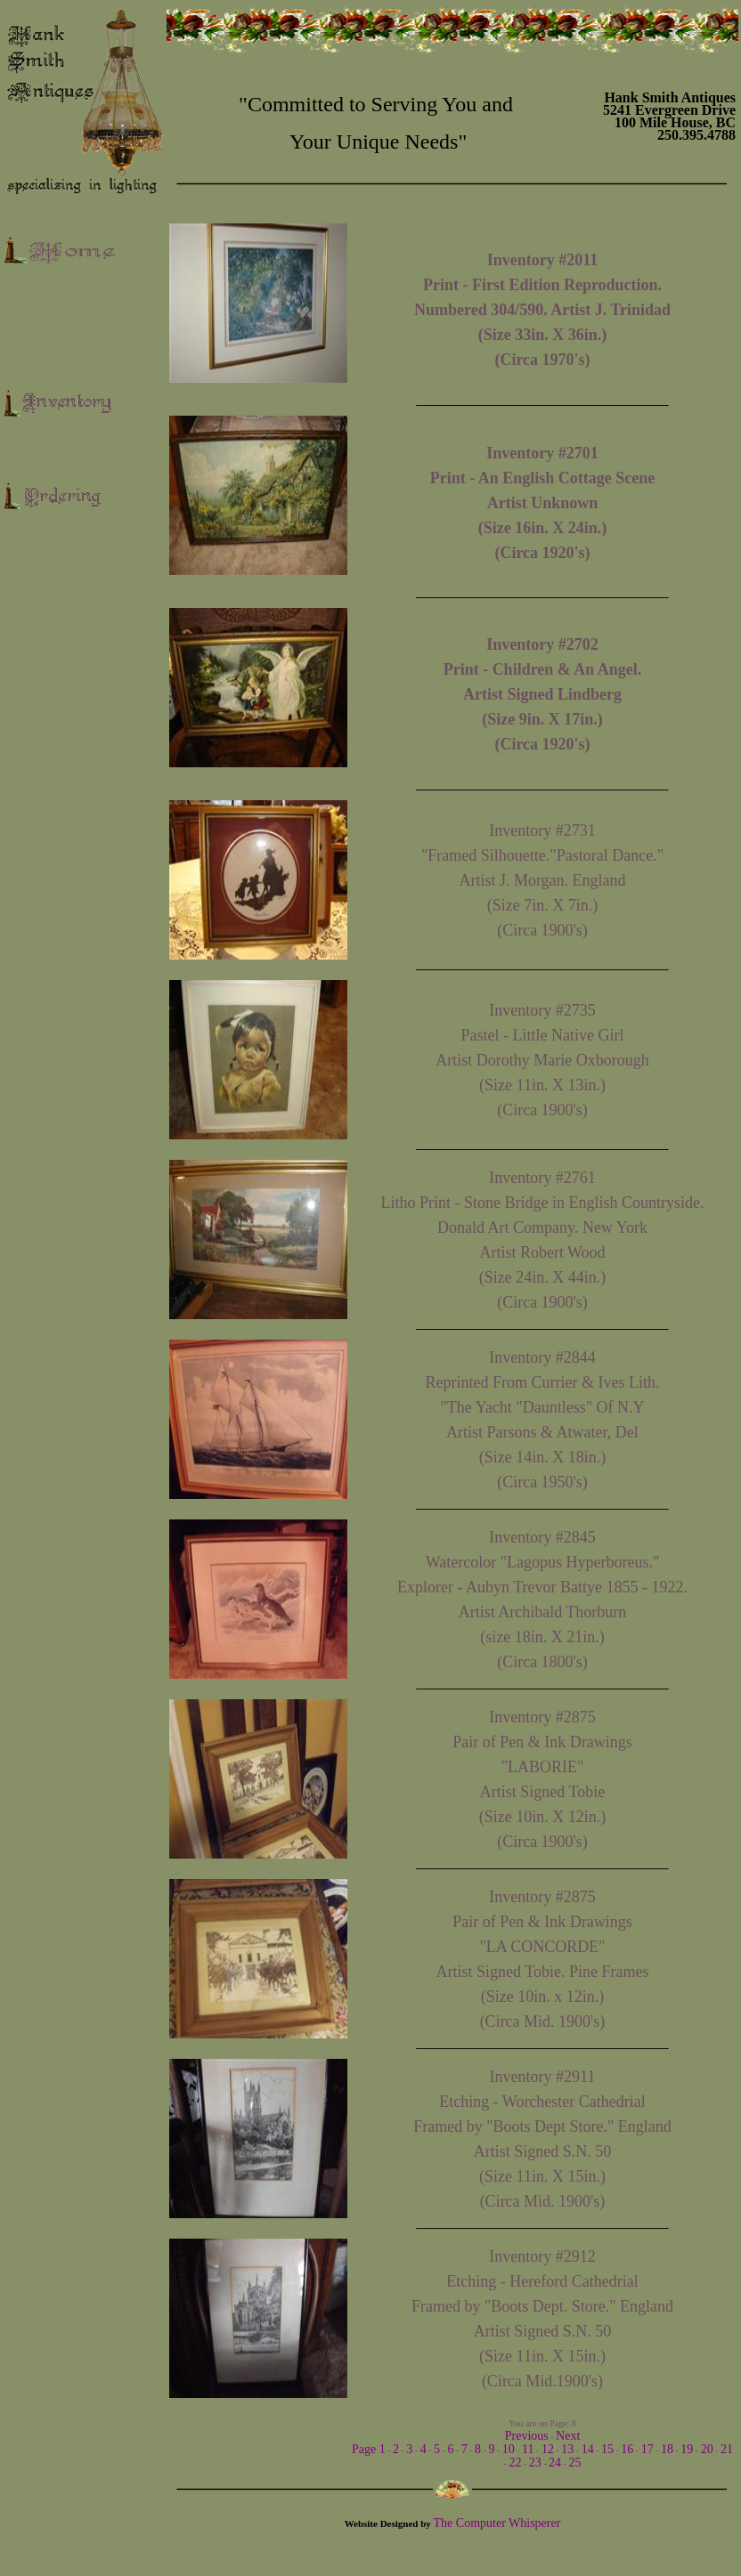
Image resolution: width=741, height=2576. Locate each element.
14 (588, 2449)
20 (707, 2449)
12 (548, 2449)
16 (627, 2449)
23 (535, 2462)
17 (647, 2449)
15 (607, 2449)
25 (574, 2462)
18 (667, 2449)
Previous (527, 2435)
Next (568, 2435)
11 (527, 2449)
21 (727, 2449)
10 (508, 2449)
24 (555, 2462)
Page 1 (369, 2449)
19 (686, 2449)
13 (567, 2449)
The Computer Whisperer (497, 2523)
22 (515, 2462)
